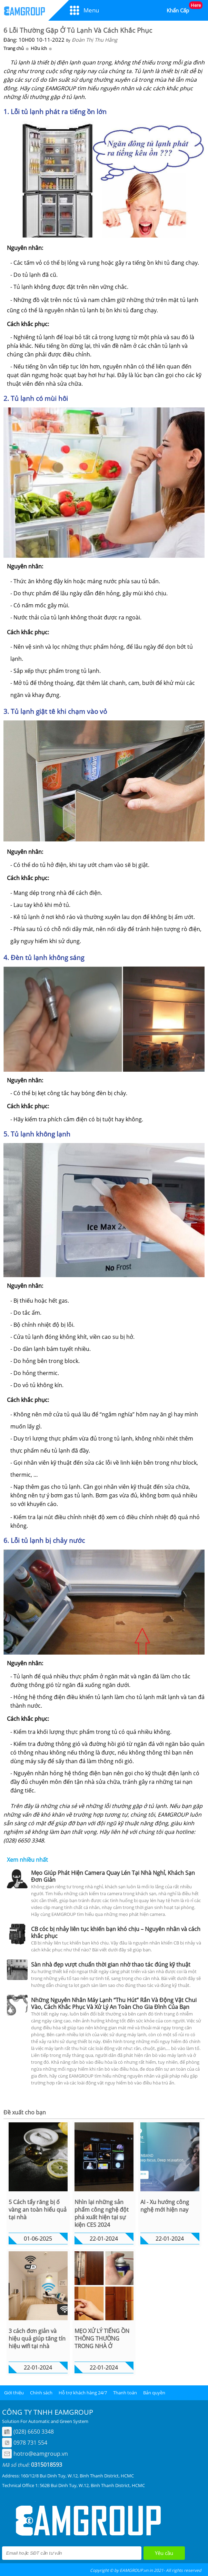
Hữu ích (39, 48)
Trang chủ (13, 48)
